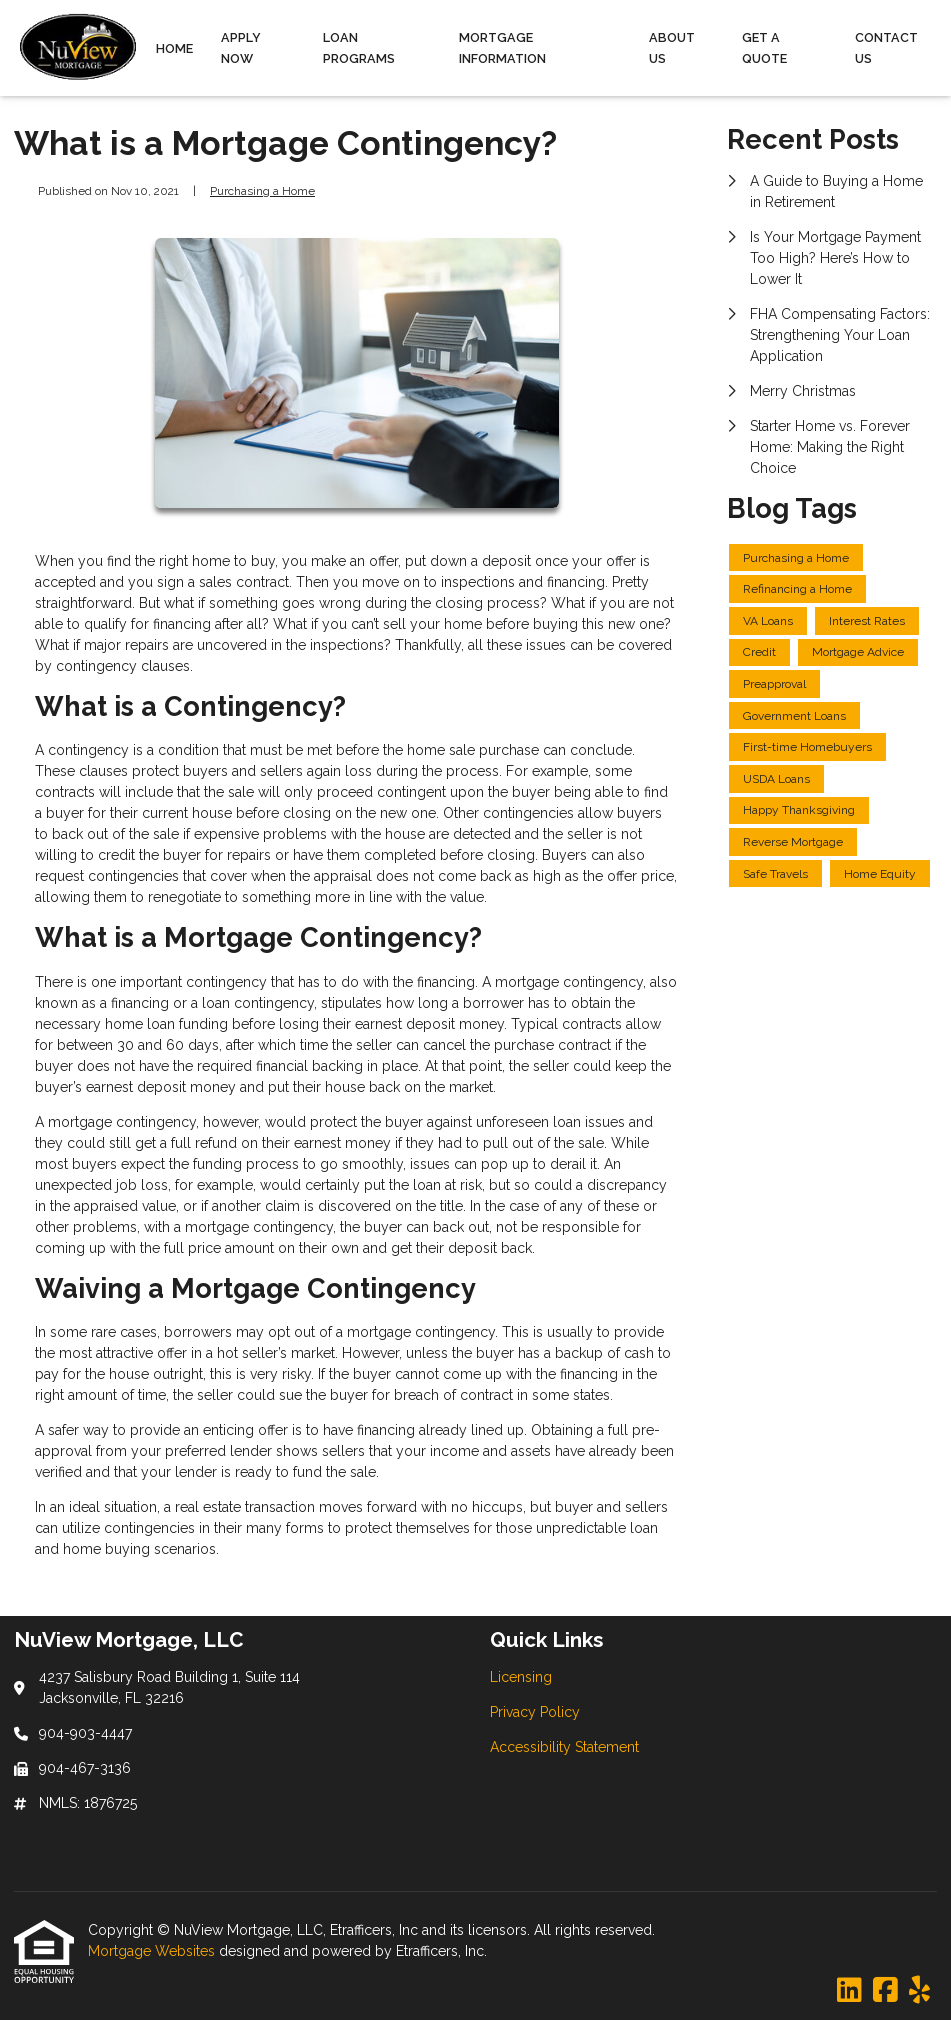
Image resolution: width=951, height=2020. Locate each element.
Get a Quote (764, 48)
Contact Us (886, 48)
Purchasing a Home (262, 191)
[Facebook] (885, 1991)
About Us (672, 48)
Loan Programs (359, 48)
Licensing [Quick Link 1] (521, 1677)
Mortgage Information (502, 48)
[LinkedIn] (849, 1991)
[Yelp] (919, 1991)
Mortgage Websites (153, 1951)
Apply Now (241, 48)
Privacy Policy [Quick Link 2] (535, 1712)
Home (174, 48)
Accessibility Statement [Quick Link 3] (564, 1747)
